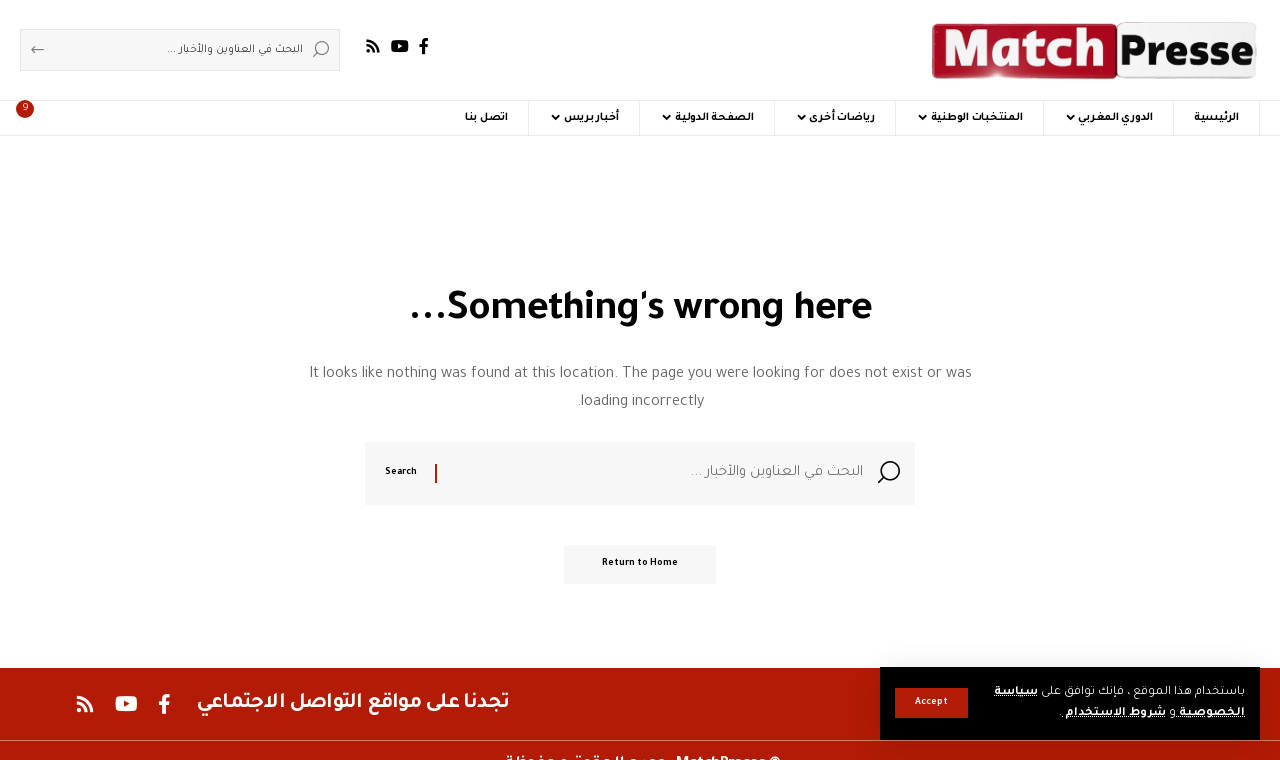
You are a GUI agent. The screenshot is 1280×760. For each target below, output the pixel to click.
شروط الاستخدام (1113, 713)
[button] (931, 703)
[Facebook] (424, 46)
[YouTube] (400, 46)
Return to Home (640, 567)
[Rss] (373, 46)
